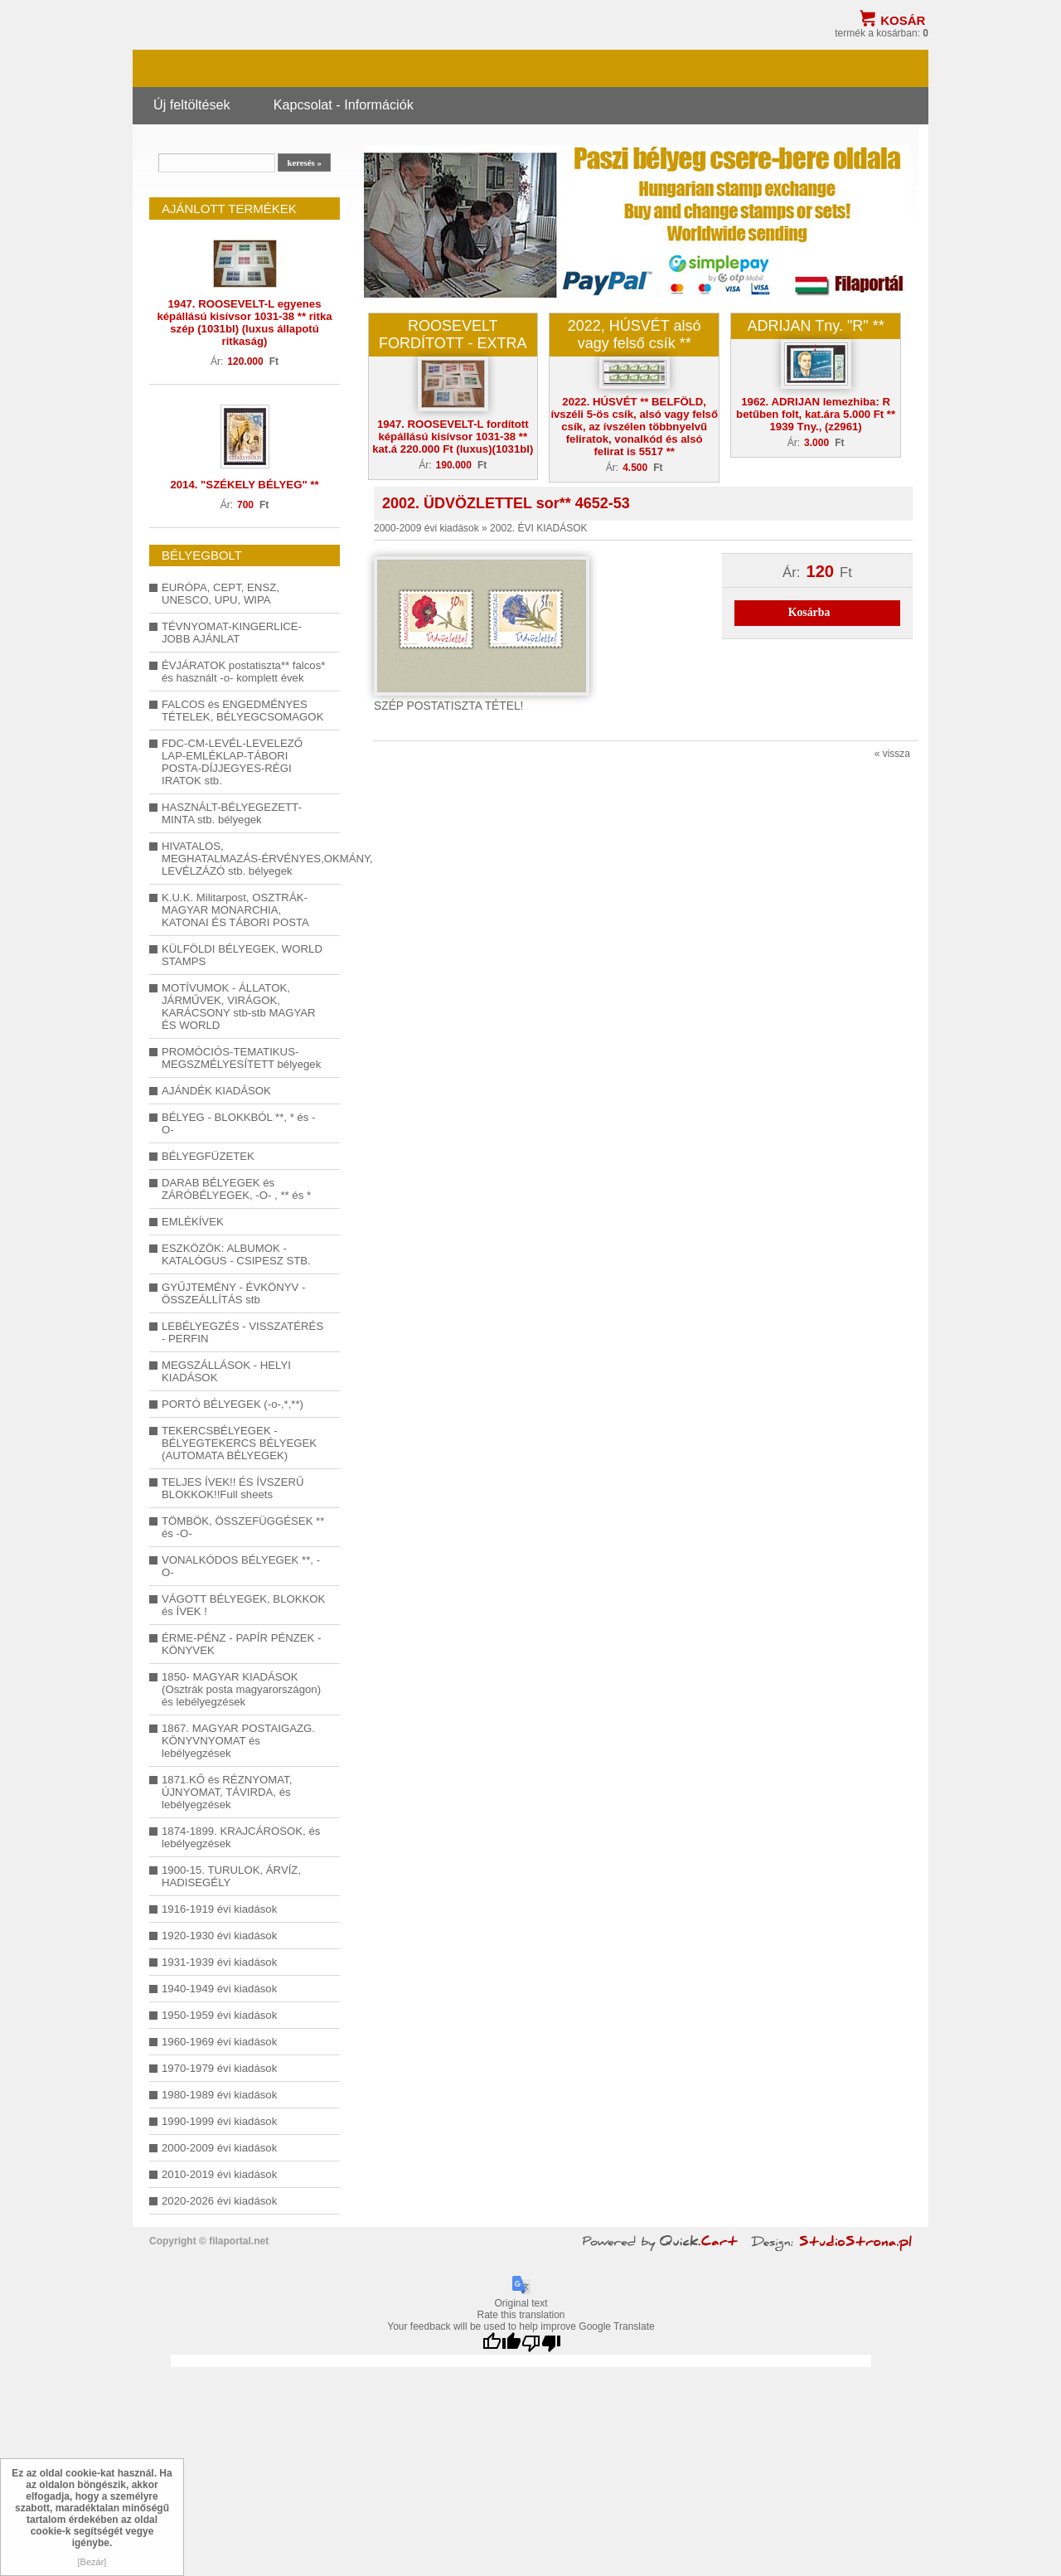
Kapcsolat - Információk (344, 104)
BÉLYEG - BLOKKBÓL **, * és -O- (238, 1123)
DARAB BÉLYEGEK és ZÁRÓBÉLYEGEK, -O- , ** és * (236, 1188)
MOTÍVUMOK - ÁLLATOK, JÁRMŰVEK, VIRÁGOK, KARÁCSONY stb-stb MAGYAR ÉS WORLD (239, 1006)
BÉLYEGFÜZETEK (208, 1156)
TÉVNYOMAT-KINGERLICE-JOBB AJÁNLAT (232, 632)
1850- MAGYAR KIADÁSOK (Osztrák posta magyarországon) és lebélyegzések (241, 1689)
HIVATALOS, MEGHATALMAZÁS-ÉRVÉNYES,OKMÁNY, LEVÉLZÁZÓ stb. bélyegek (244, 858)
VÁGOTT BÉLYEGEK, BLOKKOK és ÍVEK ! (243, 1605)
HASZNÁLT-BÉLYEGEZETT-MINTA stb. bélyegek (232, 813)
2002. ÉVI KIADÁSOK (538, 528)
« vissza (892, 753)
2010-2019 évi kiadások (219, 2174)
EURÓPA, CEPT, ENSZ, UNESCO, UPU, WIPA (220, 593)
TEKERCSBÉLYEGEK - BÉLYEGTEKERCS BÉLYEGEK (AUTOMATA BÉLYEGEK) (239, 1443)
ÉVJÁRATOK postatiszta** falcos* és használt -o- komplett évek (243, 671)
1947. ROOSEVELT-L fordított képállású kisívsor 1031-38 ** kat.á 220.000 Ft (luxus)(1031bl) (452, 436)
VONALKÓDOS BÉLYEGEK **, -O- (241, 1566)
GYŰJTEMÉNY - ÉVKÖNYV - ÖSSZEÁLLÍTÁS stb (233, 1293)
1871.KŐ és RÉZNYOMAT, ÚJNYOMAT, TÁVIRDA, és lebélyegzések (227, 1792)
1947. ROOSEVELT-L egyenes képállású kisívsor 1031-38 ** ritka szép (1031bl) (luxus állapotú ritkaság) (244, 322)
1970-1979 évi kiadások (219, 2068)
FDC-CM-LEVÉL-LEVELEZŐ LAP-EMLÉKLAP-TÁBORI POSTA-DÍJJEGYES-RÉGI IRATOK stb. (232, 762)
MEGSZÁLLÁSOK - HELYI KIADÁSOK (226, 1371)
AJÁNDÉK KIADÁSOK (216, 1090)
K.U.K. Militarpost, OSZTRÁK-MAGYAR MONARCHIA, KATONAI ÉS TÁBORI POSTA (235, 910)
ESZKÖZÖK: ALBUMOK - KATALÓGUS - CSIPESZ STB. (236, 1254)
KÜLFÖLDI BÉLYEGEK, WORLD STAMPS (242, 955)
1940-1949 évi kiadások (219, 1988)
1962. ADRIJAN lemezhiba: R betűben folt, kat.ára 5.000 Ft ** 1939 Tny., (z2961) (815, 414)
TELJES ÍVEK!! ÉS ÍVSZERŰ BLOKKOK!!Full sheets (233, 1488)
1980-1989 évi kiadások (219, 2094)
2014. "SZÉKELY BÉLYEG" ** (244, 484)
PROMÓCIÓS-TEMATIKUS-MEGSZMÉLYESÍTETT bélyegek (241, 1057)
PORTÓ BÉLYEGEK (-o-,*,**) (232, 1404)
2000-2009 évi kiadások (219, 2148)
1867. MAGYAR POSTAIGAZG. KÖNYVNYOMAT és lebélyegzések (238, 1740)
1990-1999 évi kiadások (219, 2121)
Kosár (902, 20)
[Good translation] (501, 2343)
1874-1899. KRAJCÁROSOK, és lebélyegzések (241, 1837)
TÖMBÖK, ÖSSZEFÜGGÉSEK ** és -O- (243, 1527)
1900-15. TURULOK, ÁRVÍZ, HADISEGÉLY (231, 1876)
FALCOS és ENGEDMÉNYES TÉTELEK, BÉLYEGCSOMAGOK (242, 710)
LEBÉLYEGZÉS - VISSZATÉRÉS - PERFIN (242, 1332)
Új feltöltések (191, 104)
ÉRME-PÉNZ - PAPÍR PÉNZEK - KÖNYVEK (241, 1644)
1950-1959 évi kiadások (219, 2015)
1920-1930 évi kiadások (219, 1935)
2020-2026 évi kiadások (219, 2201)
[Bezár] (92, 2562)
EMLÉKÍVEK (193, 1221)
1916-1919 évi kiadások (219, 1909)
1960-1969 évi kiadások (219, 2041)
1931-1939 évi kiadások (219, 1962)
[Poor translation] (541, 2343)
